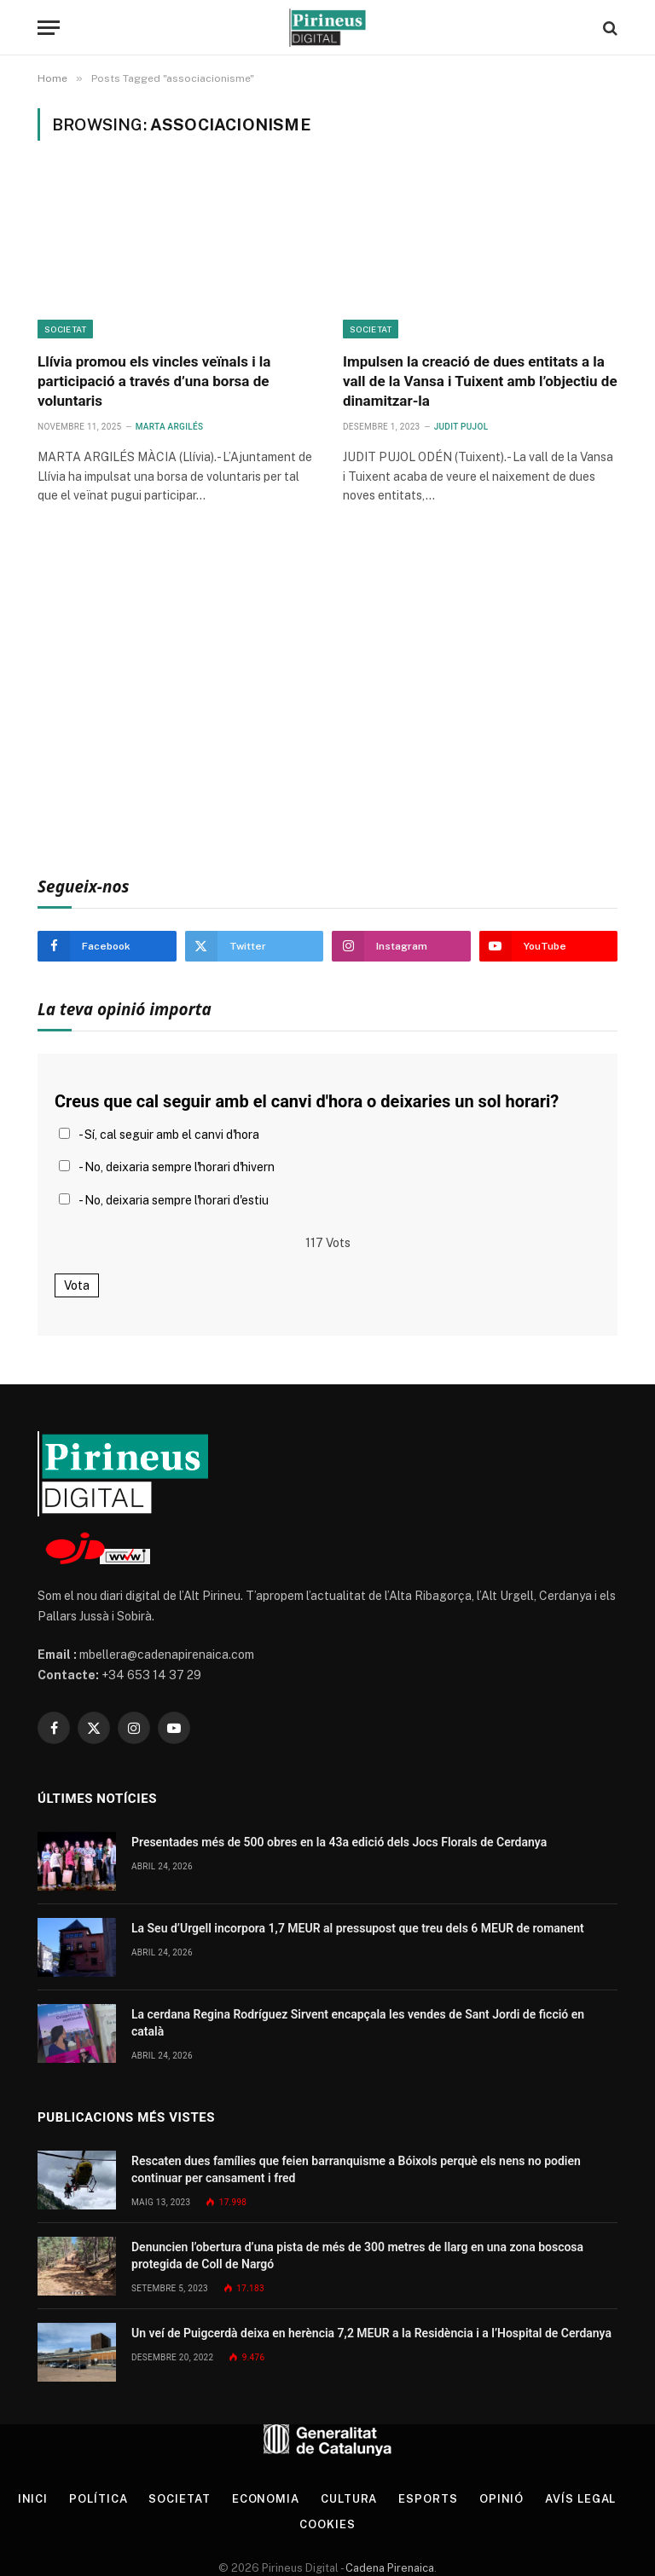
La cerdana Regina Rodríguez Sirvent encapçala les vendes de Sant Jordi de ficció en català (357, 2022)
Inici (33, 2498)
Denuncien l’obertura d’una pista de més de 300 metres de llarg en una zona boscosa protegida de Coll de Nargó (357, 2255)
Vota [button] (77, 1285)
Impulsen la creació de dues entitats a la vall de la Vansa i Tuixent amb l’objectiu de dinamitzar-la (480, 381)
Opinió (501, 2498)
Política (98, 2498)
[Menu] (49, 28)
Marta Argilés (170, 426)
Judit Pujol (461, 426)
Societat (65, 329)
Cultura (349, 2498)
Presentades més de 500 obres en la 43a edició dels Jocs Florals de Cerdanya (339, 1842)
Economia (265, 2498)
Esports (427, 2498)
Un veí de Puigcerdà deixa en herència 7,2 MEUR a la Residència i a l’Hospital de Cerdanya (371, 2333)
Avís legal (580, 2498)
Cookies (327, 2524)
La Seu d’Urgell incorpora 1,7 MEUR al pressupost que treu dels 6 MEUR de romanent (357, 1928)
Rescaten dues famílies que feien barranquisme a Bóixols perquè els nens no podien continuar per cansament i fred (356, 2169)
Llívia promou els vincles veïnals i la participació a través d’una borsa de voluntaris (154, 381)
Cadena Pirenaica (388, 2568)
